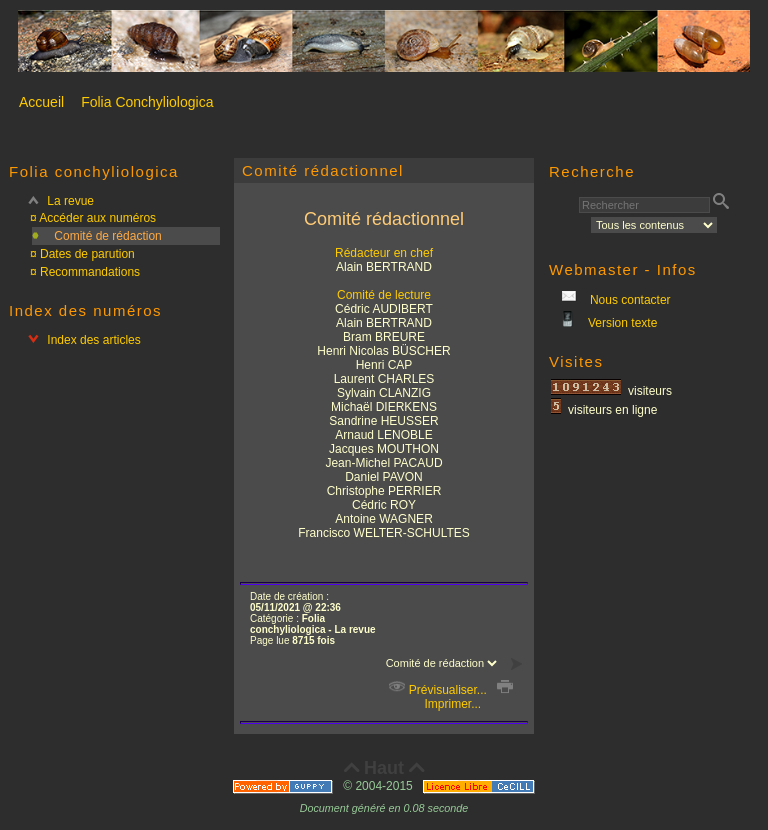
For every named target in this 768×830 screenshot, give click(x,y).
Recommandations (90, 272)
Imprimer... (467, 697)
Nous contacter (629, 300)
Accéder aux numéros (97, 218)
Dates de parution (87, 254)
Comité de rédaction (107, 236)
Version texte (621, 323)
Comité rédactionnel (323, 170)
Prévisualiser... (437, 690)
